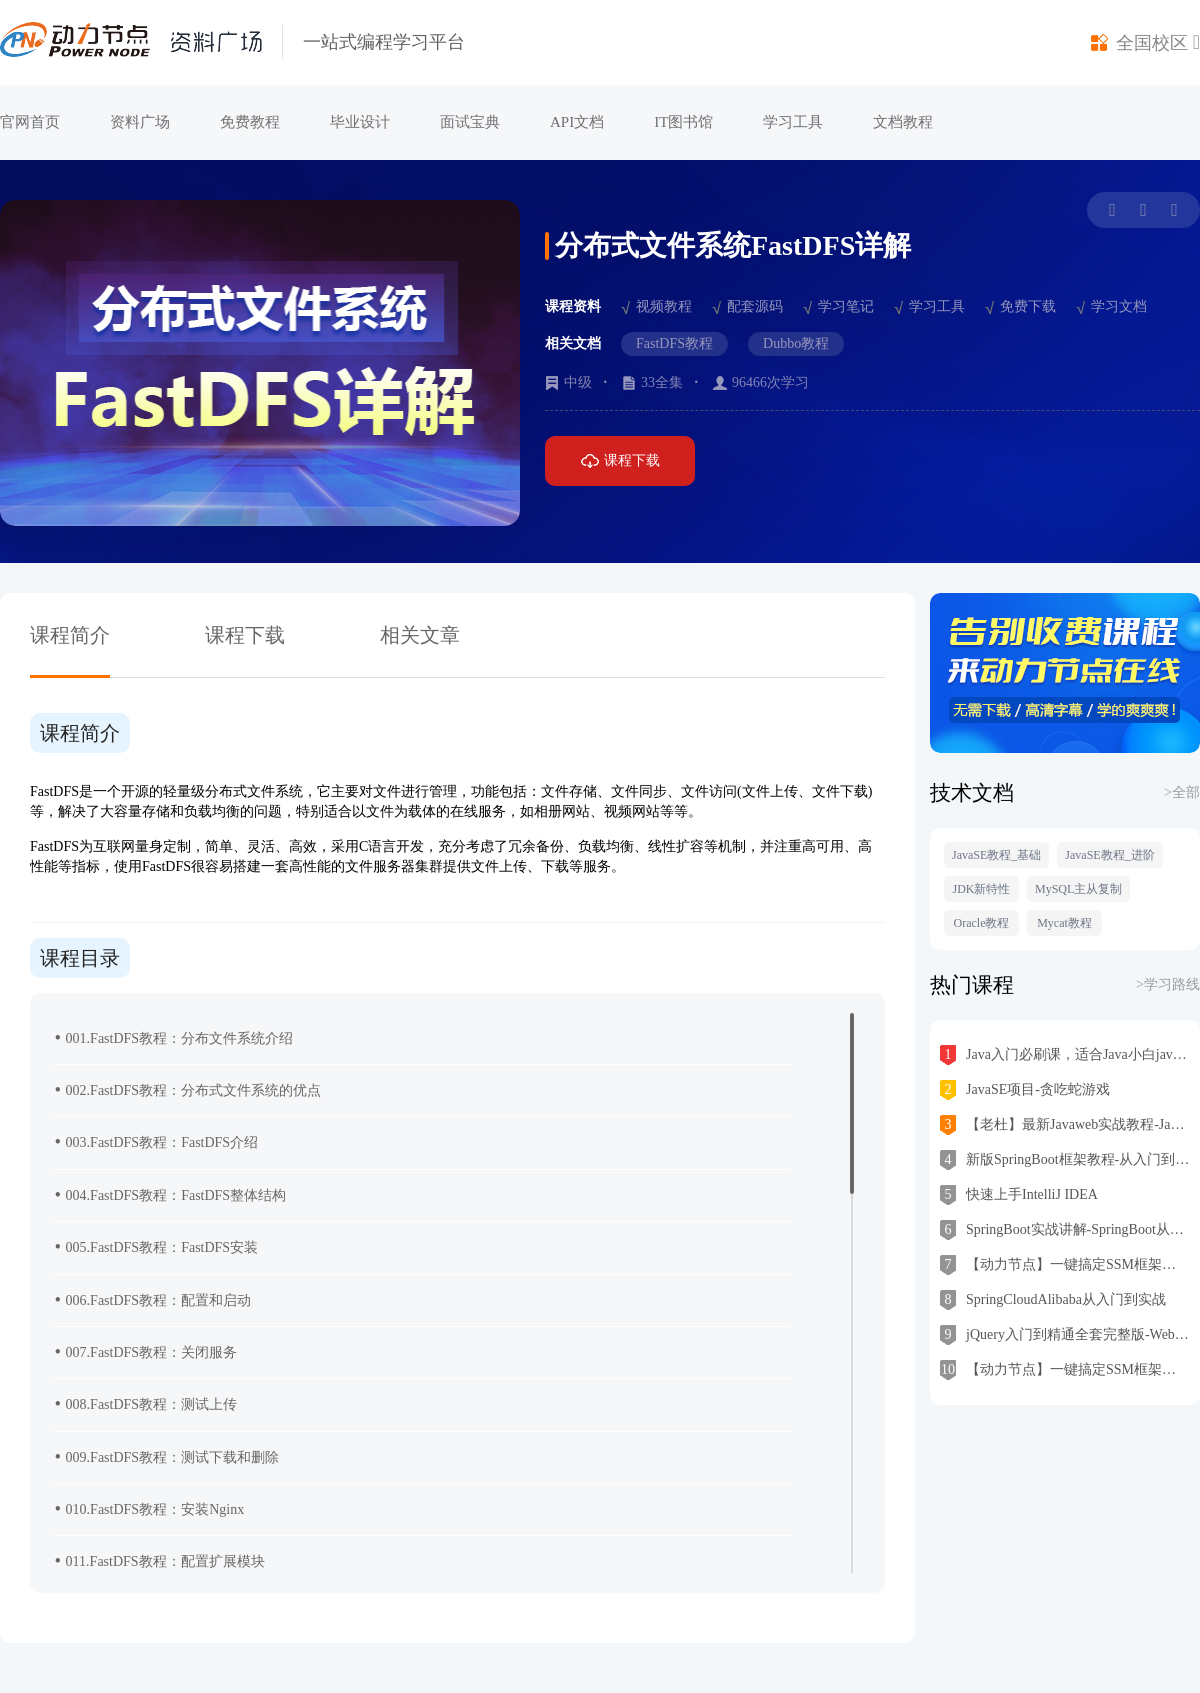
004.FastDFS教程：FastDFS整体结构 (170, 1194)
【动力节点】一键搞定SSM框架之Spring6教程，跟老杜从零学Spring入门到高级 (1065, 1370)
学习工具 (793, 122)
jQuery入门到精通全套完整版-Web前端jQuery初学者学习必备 (1065, 1335)
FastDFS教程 (674, 343)
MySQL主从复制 (1078, 889)
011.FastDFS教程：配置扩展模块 (160, 1560)
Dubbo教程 (796, 343)
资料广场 (140, 122)
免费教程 (250, 122)
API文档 (577, 122)
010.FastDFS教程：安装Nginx (149, 1508)
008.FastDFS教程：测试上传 (146, 1403)
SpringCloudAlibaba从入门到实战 (1053, 1300)
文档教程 (903, 122)
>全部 (1182, 792)
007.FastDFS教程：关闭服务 (146, 1351)
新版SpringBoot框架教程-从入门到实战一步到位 (1065, 1160)
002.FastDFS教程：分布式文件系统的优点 (188, 1089)
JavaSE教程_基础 (996, 855)
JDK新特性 (981, 889)
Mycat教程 (1064, 923)
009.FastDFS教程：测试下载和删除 (167, 1456)
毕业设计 (360, 122)
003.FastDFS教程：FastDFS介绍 (156, 1141)
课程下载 (620, 461)
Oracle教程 (982, 923)
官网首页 (30, 122)
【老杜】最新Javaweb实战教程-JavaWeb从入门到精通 (1065, 1125)
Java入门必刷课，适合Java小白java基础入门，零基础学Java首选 (1065, 1055)
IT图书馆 (683, 122)
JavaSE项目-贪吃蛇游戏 (1025, 1090)
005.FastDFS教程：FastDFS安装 (156, 1246)
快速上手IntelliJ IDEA (1019, 1195)
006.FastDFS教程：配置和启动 (153, 1299)
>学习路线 (1168, 984)
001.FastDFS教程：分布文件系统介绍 (174, 1037)
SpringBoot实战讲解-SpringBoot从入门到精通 (1065, 1230)
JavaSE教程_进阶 (1109, 855)
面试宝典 (470, 122)
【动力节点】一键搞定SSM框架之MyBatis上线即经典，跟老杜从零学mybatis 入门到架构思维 (1065, 1265)
